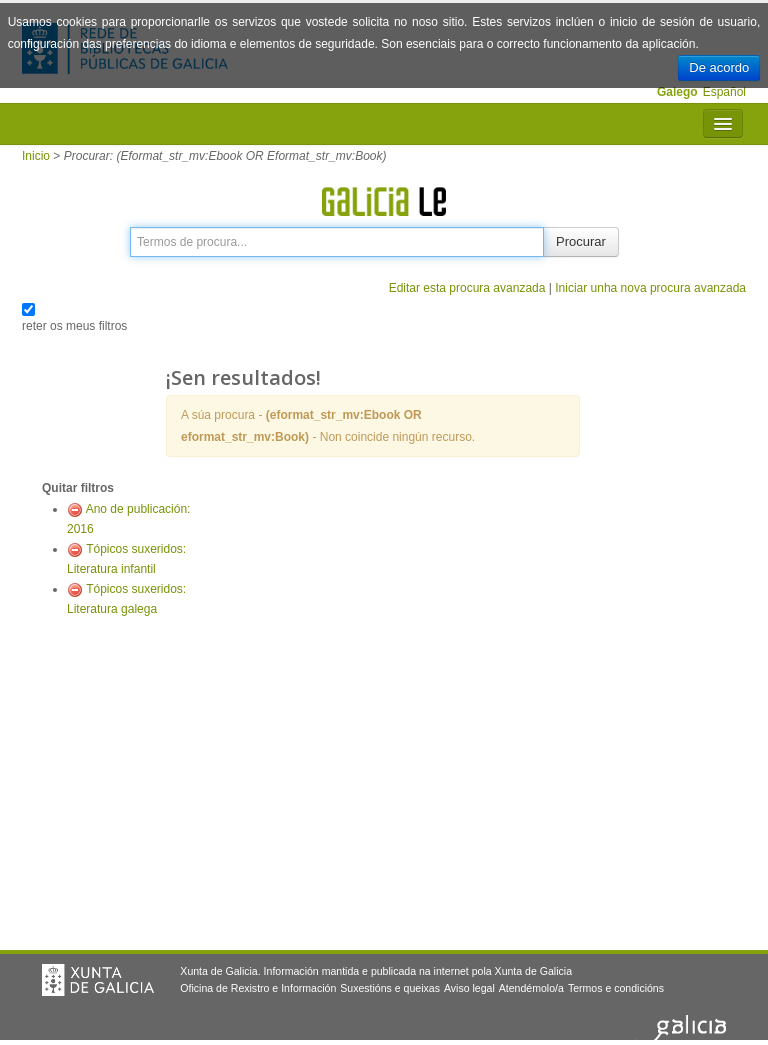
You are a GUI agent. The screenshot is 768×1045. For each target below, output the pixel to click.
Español (724, 92)
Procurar (581, 241)
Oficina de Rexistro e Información (258, 988)
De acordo (719, 67)
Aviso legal (469, 988)
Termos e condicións (616, 988)
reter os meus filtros (74, 326)
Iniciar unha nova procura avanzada (650, 288)
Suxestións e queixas (390, 988)
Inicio (36, 156)
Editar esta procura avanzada (467, 288)
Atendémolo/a (531, 988)
